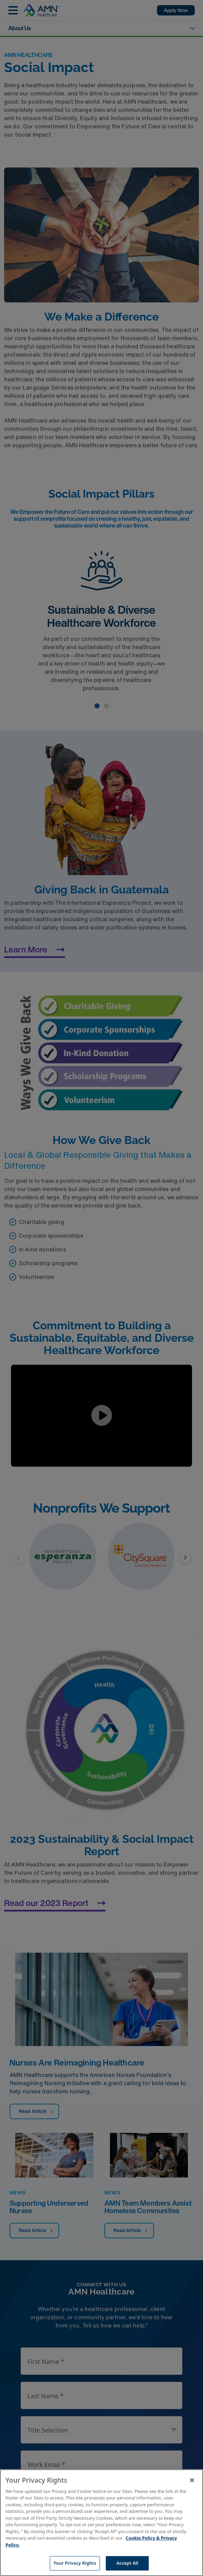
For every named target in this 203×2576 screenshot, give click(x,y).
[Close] (192, 2480)
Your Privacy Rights (75, 2563)
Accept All (127, 2563)
